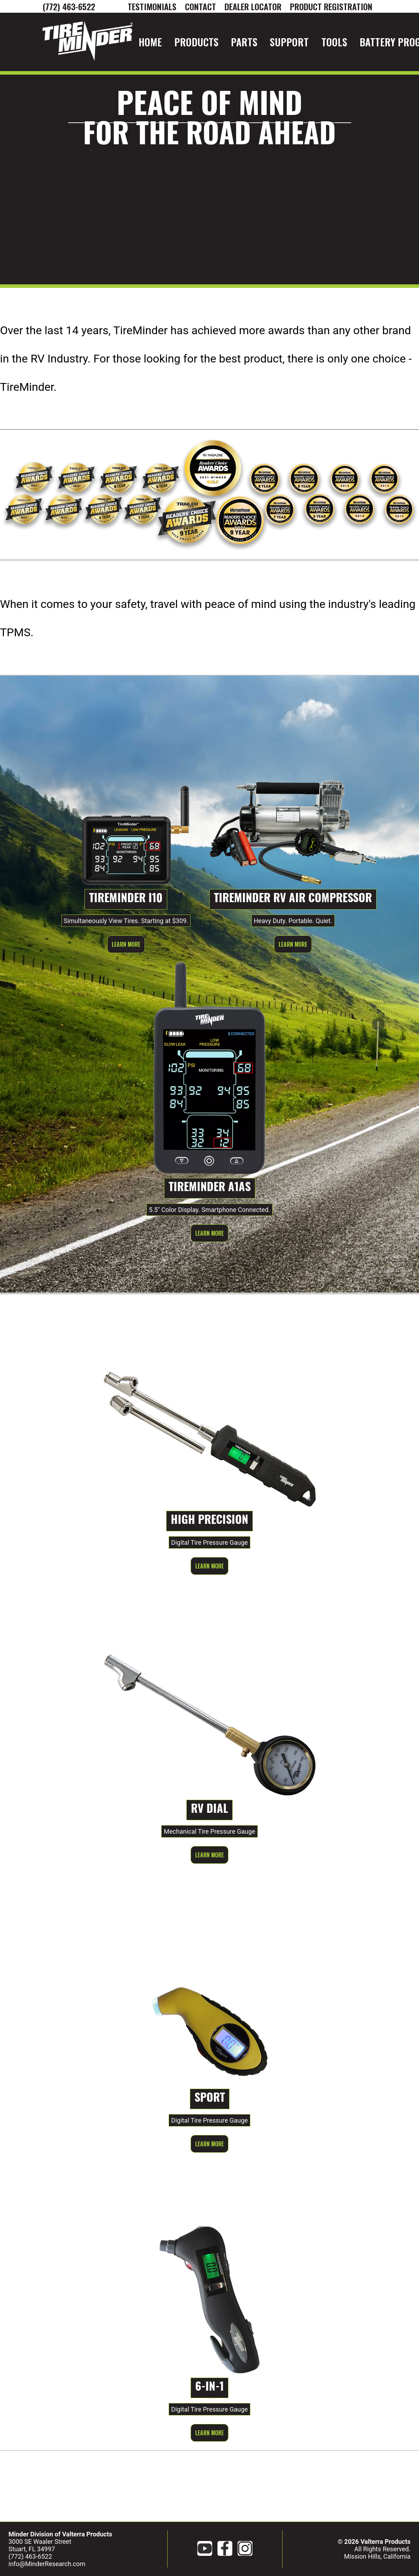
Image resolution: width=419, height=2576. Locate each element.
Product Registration (331, 6)
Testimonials (152, 6)
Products (196, 42)
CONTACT (200, 6)
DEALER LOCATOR (253, 6)
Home (150, 42)
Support (289, 42)
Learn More (126, 944)
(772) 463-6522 (68, 6)
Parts (244, 42)
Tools (334, 42)
